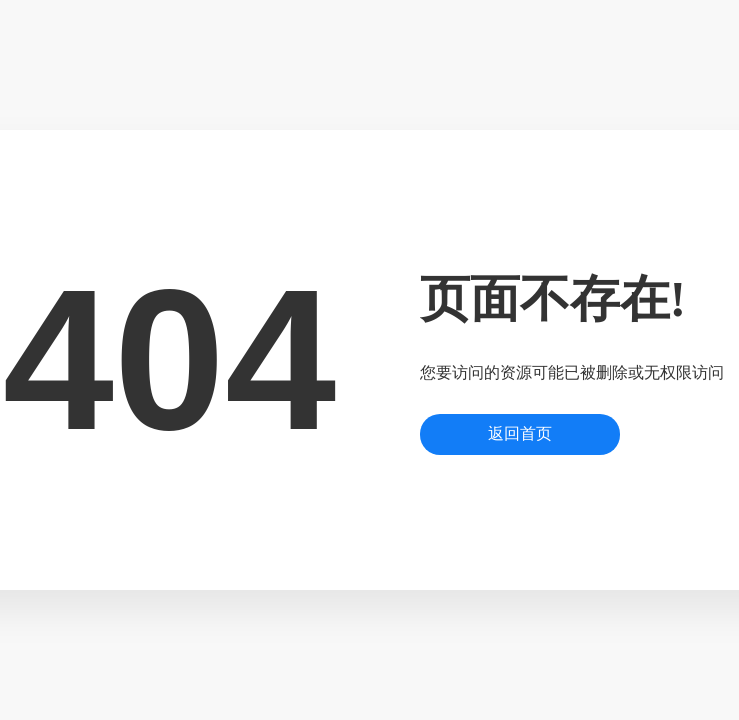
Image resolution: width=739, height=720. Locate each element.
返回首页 (520, 433)
